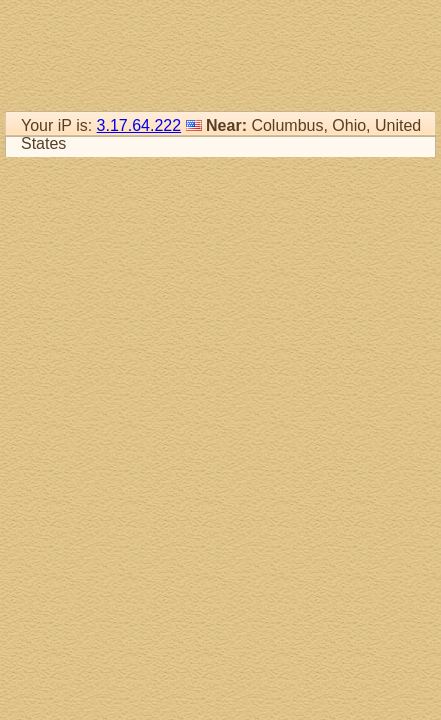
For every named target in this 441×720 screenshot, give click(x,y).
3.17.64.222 (139, 125)
